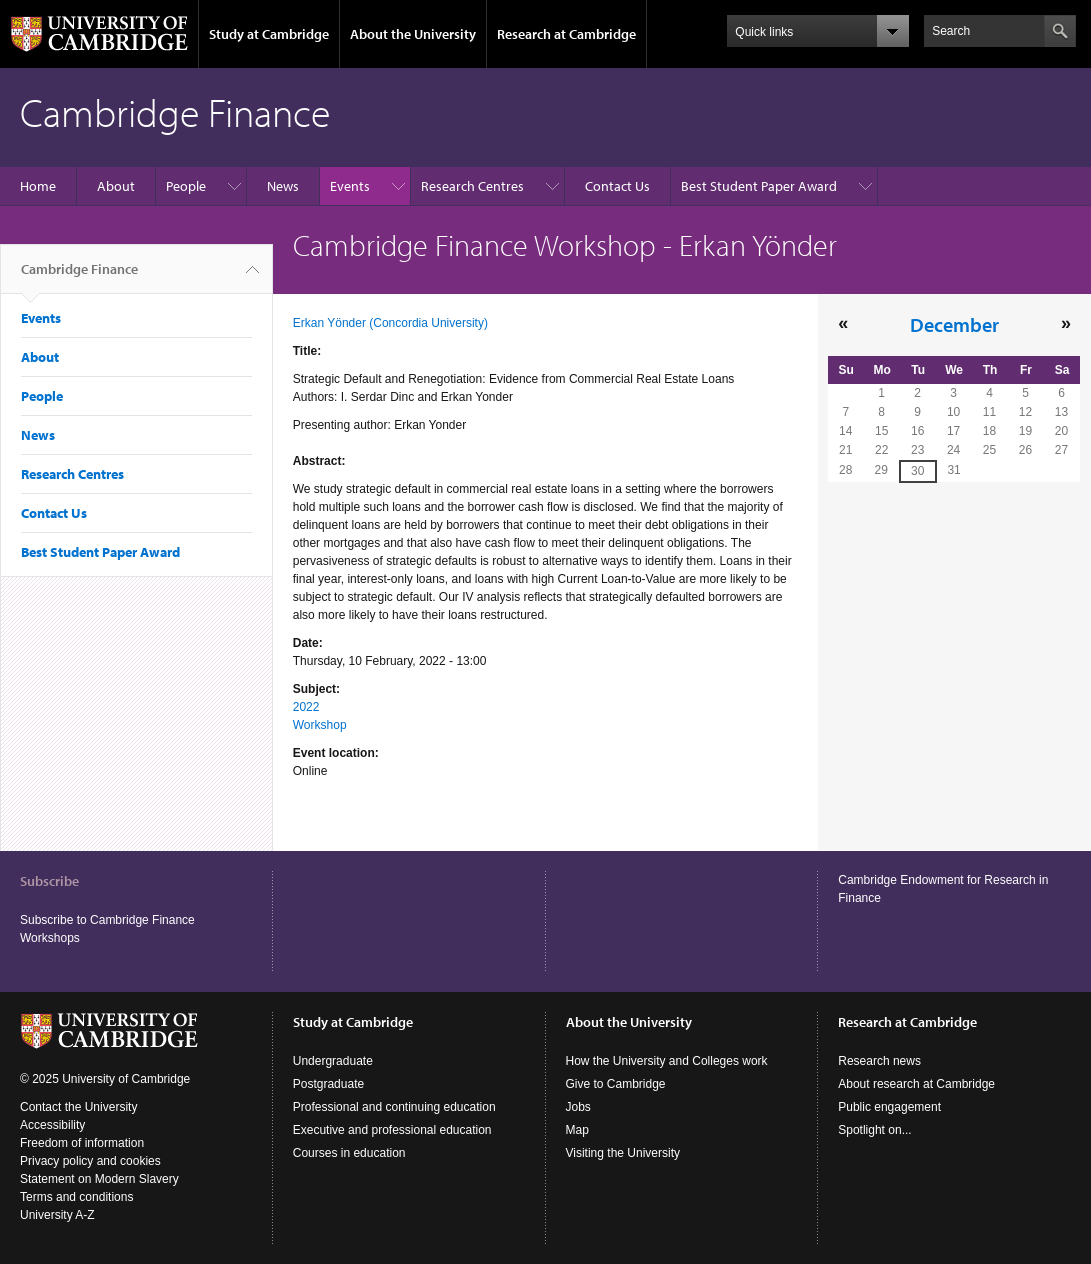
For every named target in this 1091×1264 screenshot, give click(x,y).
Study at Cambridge (269, 34)
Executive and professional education (392, 1130)
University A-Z (57, 1215)
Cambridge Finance (79, 277)
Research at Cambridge (566, 34)
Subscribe (49, 881)
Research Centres (472, 186)
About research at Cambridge (916, 1084)
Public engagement (889, 1107)
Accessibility (52, 1125)
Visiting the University (623, 1153)
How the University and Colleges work (667, 1061)
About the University (413, 34)
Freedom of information (82, 1143)
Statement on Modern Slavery (99, 1179)
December (954, 324)
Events (350, 186)
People (186, 186)
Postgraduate (328, 1084)
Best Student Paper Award (759, 186)
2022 (306, 707)
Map (577, 1130)
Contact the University (78, 1107)
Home (38, 186)
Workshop (320, 725)
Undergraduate (333, 1061)
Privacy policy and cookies (90, 1161)
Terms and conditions (76, 1197)
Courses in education (349, 1153)
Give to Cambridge (616, 1084)
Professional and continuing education (394, 1107)
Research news (879, 1061)
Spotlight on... (874, 1130)
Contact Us (617, 186)
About (116, 186)
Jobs (578, 1107)
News (283, 186)
